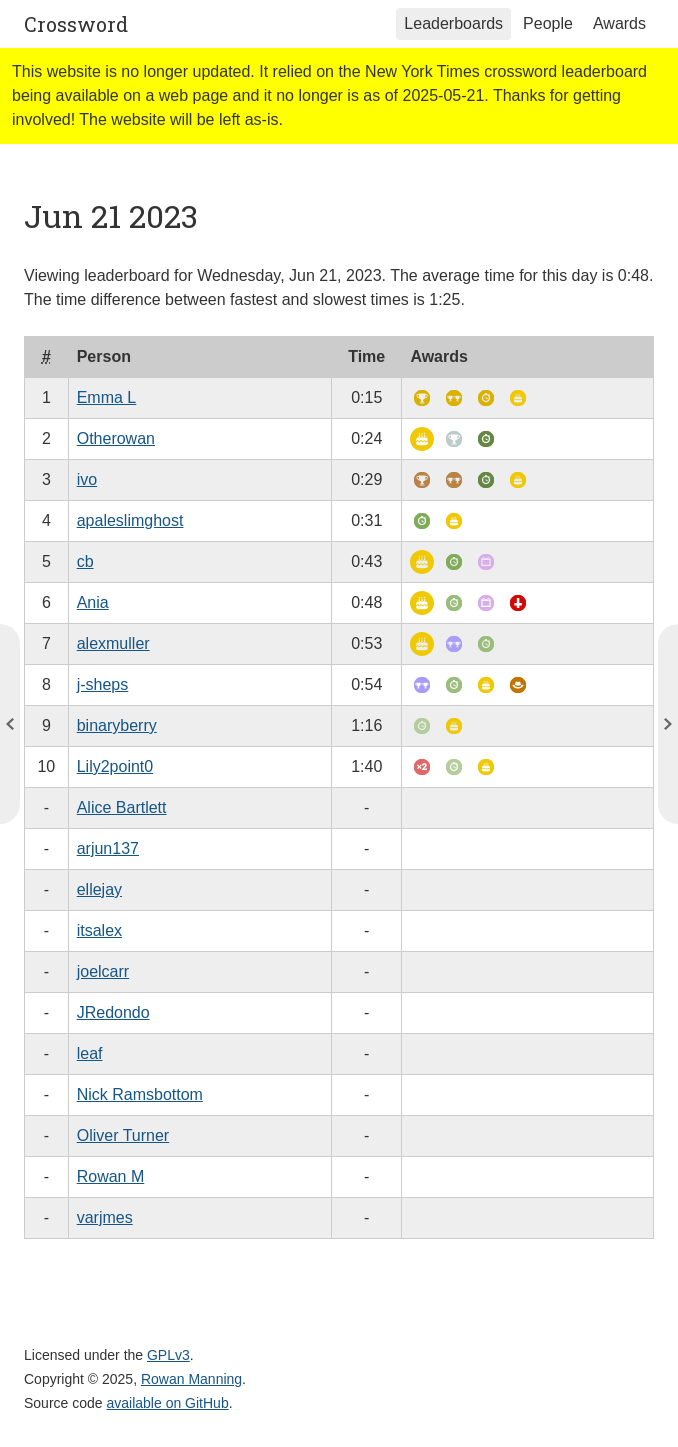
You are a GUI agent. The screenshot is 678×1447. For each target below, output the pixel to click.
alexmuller (113, 643)
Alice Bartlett (122, 807)
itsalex (99, 930)
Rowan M (111, 1176)
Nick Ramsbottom (140, 1094)
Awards (619, 23)
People (548, 23)
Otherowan (116, 438)
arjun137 (108, 848)
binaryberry (117, 725)
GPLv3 (168, 1355)
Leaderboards (453, 23)
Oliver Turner (123, 1135)
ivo (87, 479)
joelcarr (103, 971)
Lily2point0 (115, 766)
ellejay (99, 889)
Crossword (76, 24)
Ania (93, 602)
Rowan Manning (191, 1379)
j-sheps (103, 684)
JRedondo (113, 1012)
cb (85, 561)
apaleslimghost (130, 520)
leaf (90, 1053)
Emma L (107, 397)
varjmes (105, 1217)
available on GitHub (168, 1403)
